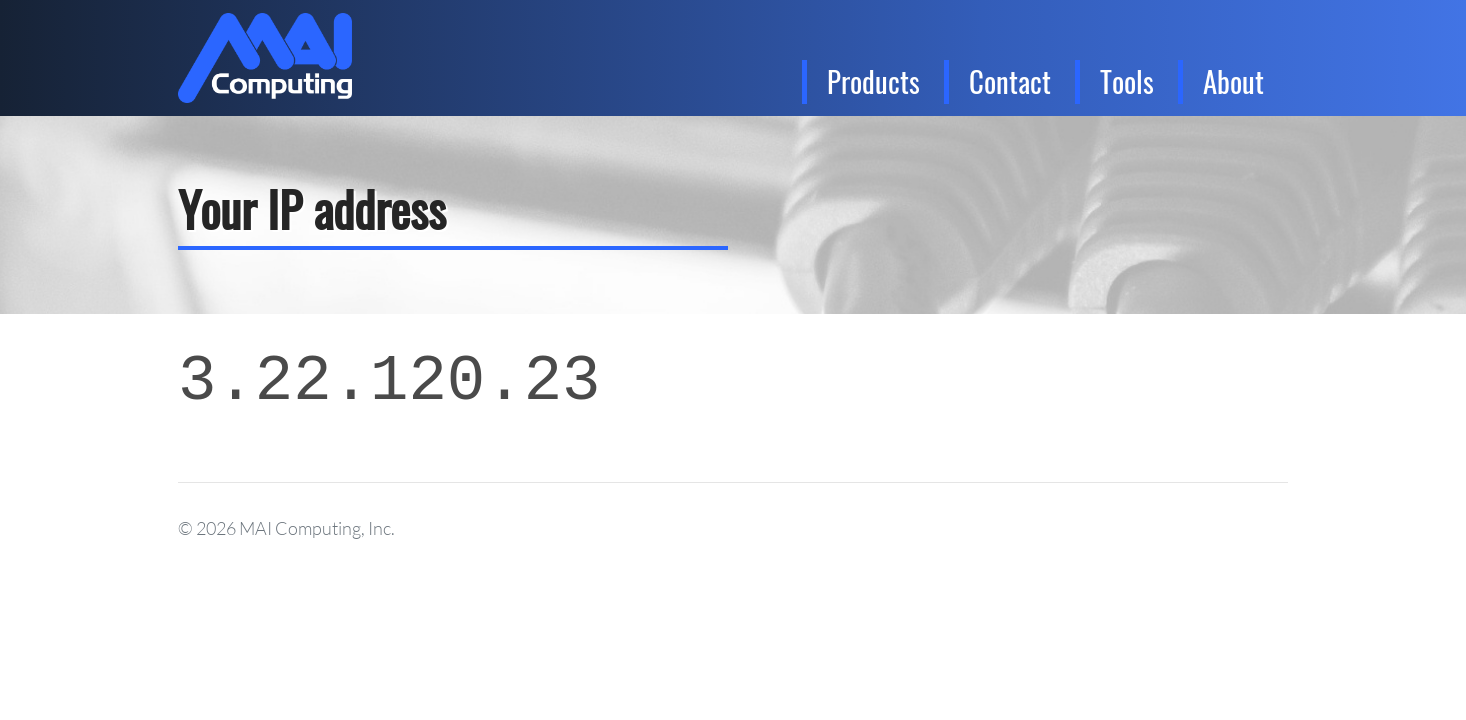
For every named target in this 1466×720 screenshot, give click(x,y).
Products (873, 81)
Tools (1127, 81)
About (1233, 81)
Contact (1010, 81)
